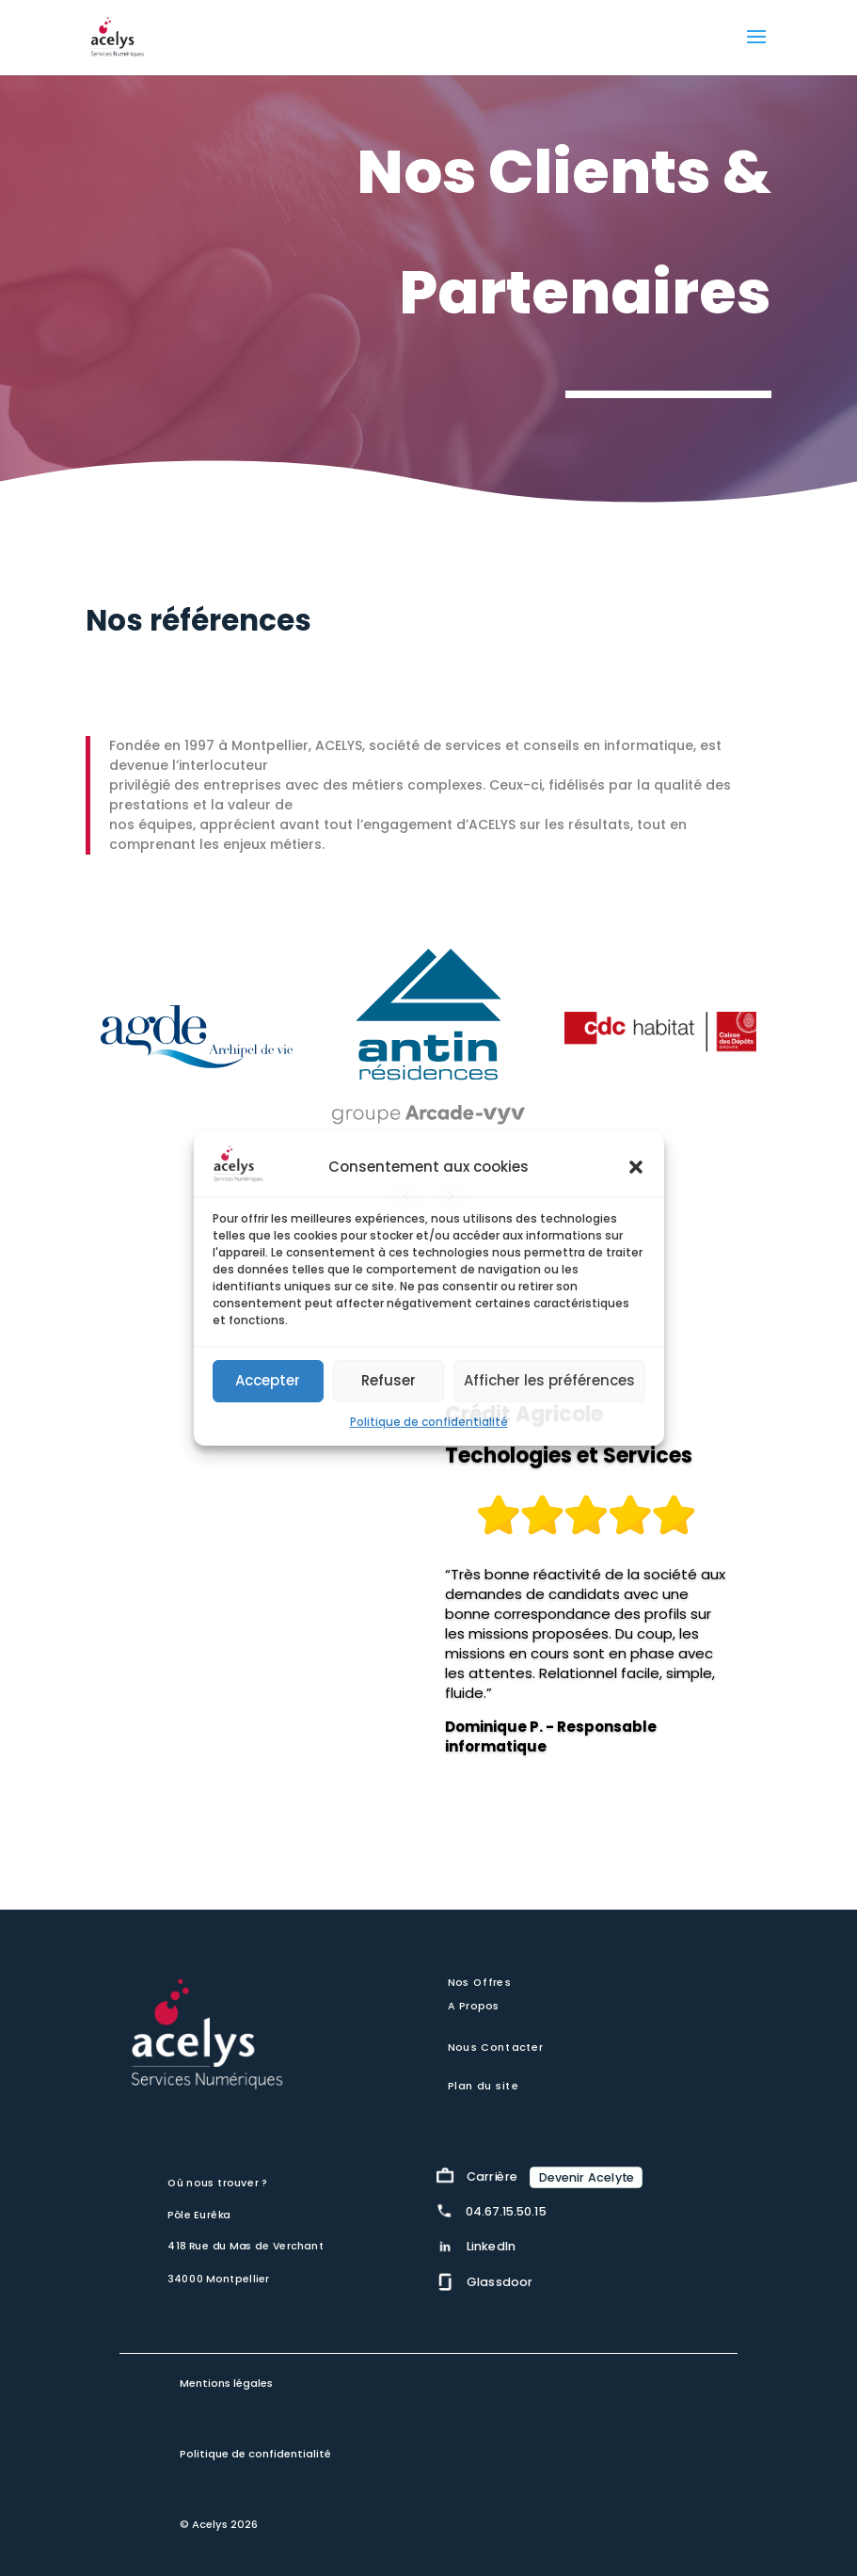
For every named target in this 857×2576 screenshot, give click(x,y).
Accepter (267, 1380)
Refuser (388, 1380)
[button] (636, 1167)
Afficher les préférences (549, 1380)
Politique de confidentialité (429, 1422)
